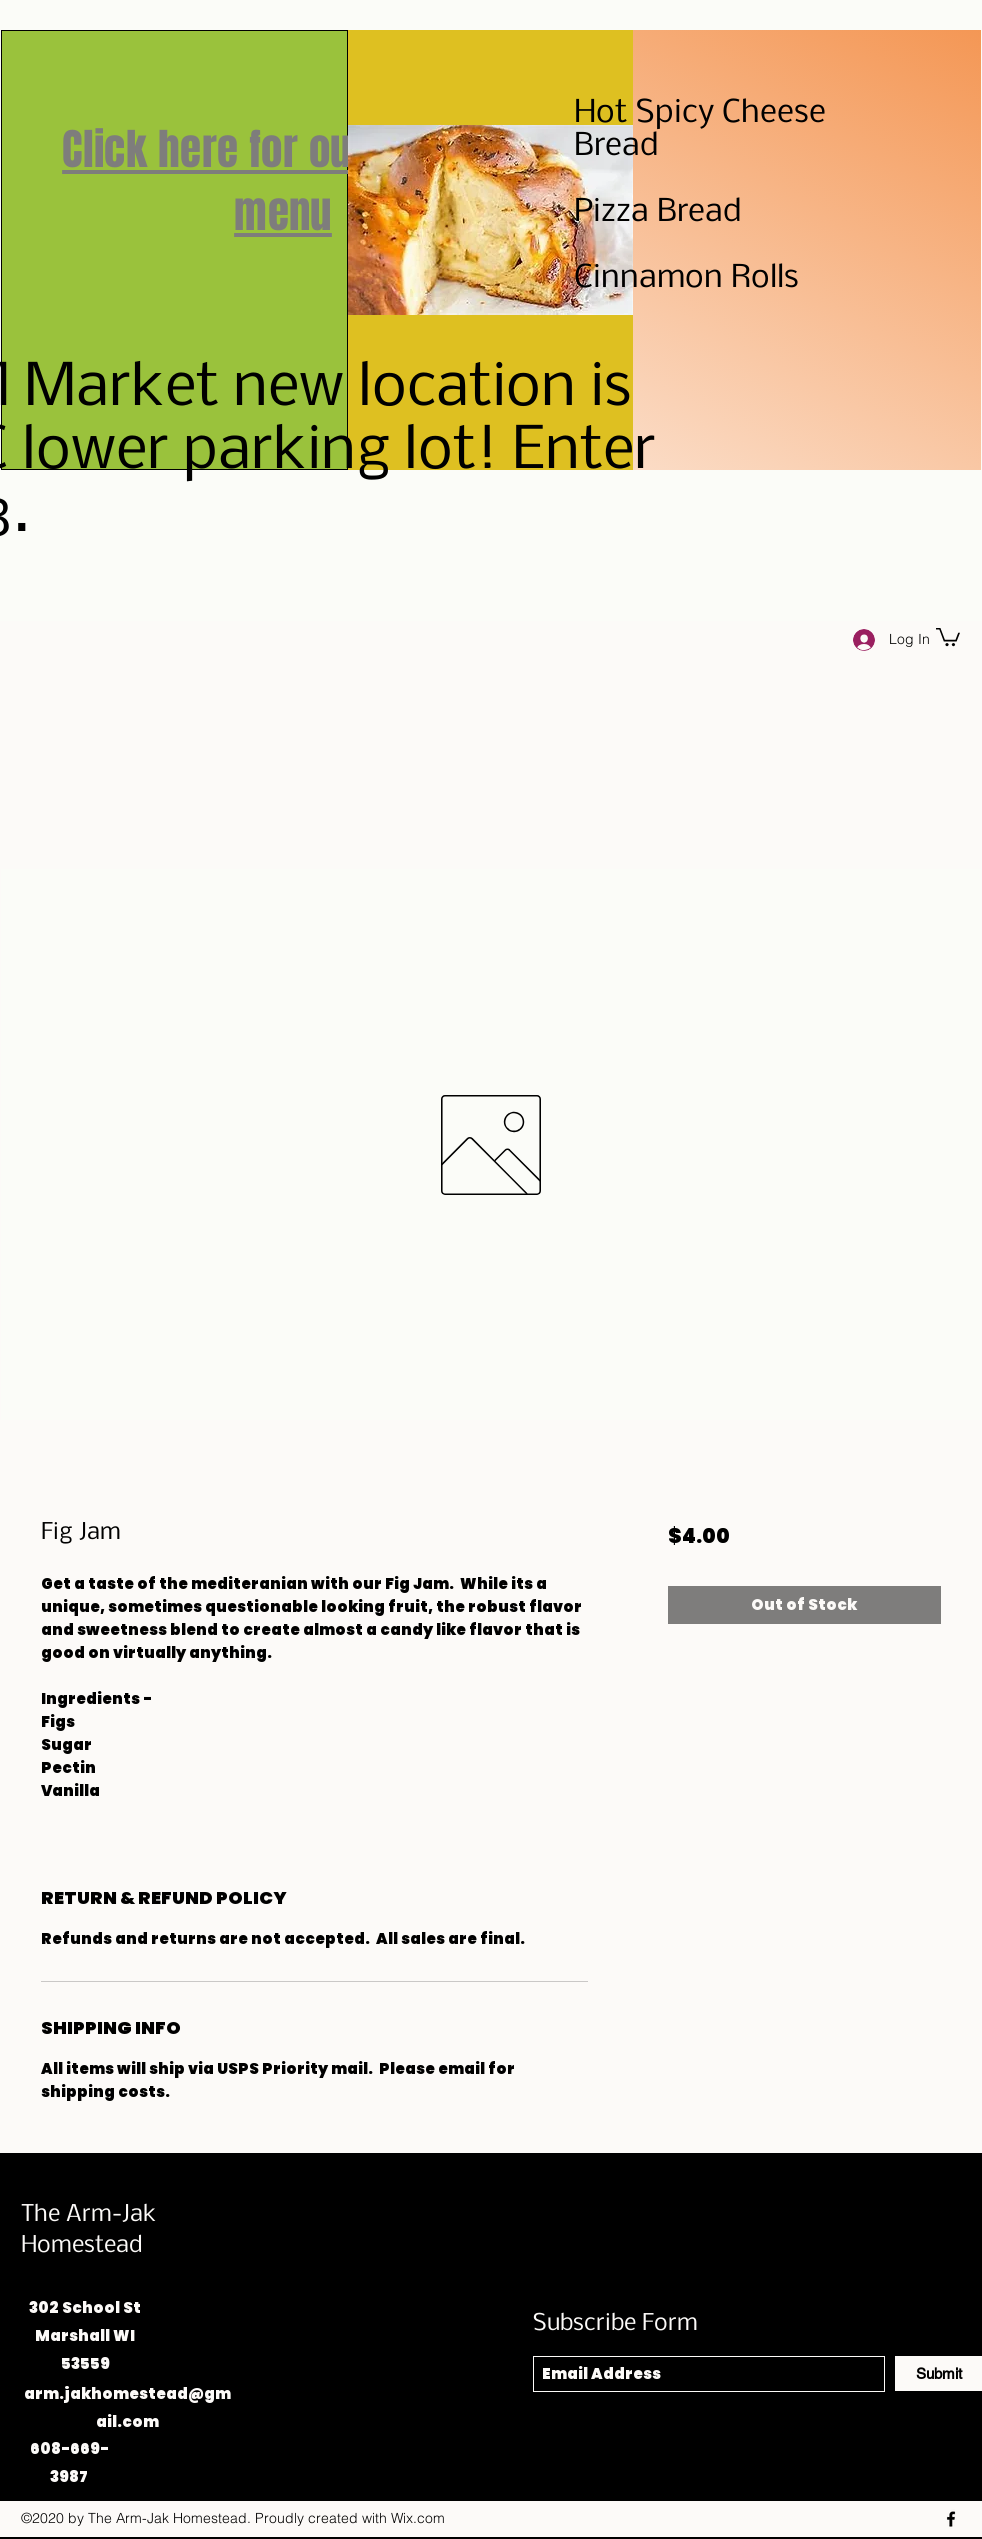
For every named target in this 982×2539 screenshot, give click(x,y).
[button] (948, 636)
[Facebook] (951, 2519)
